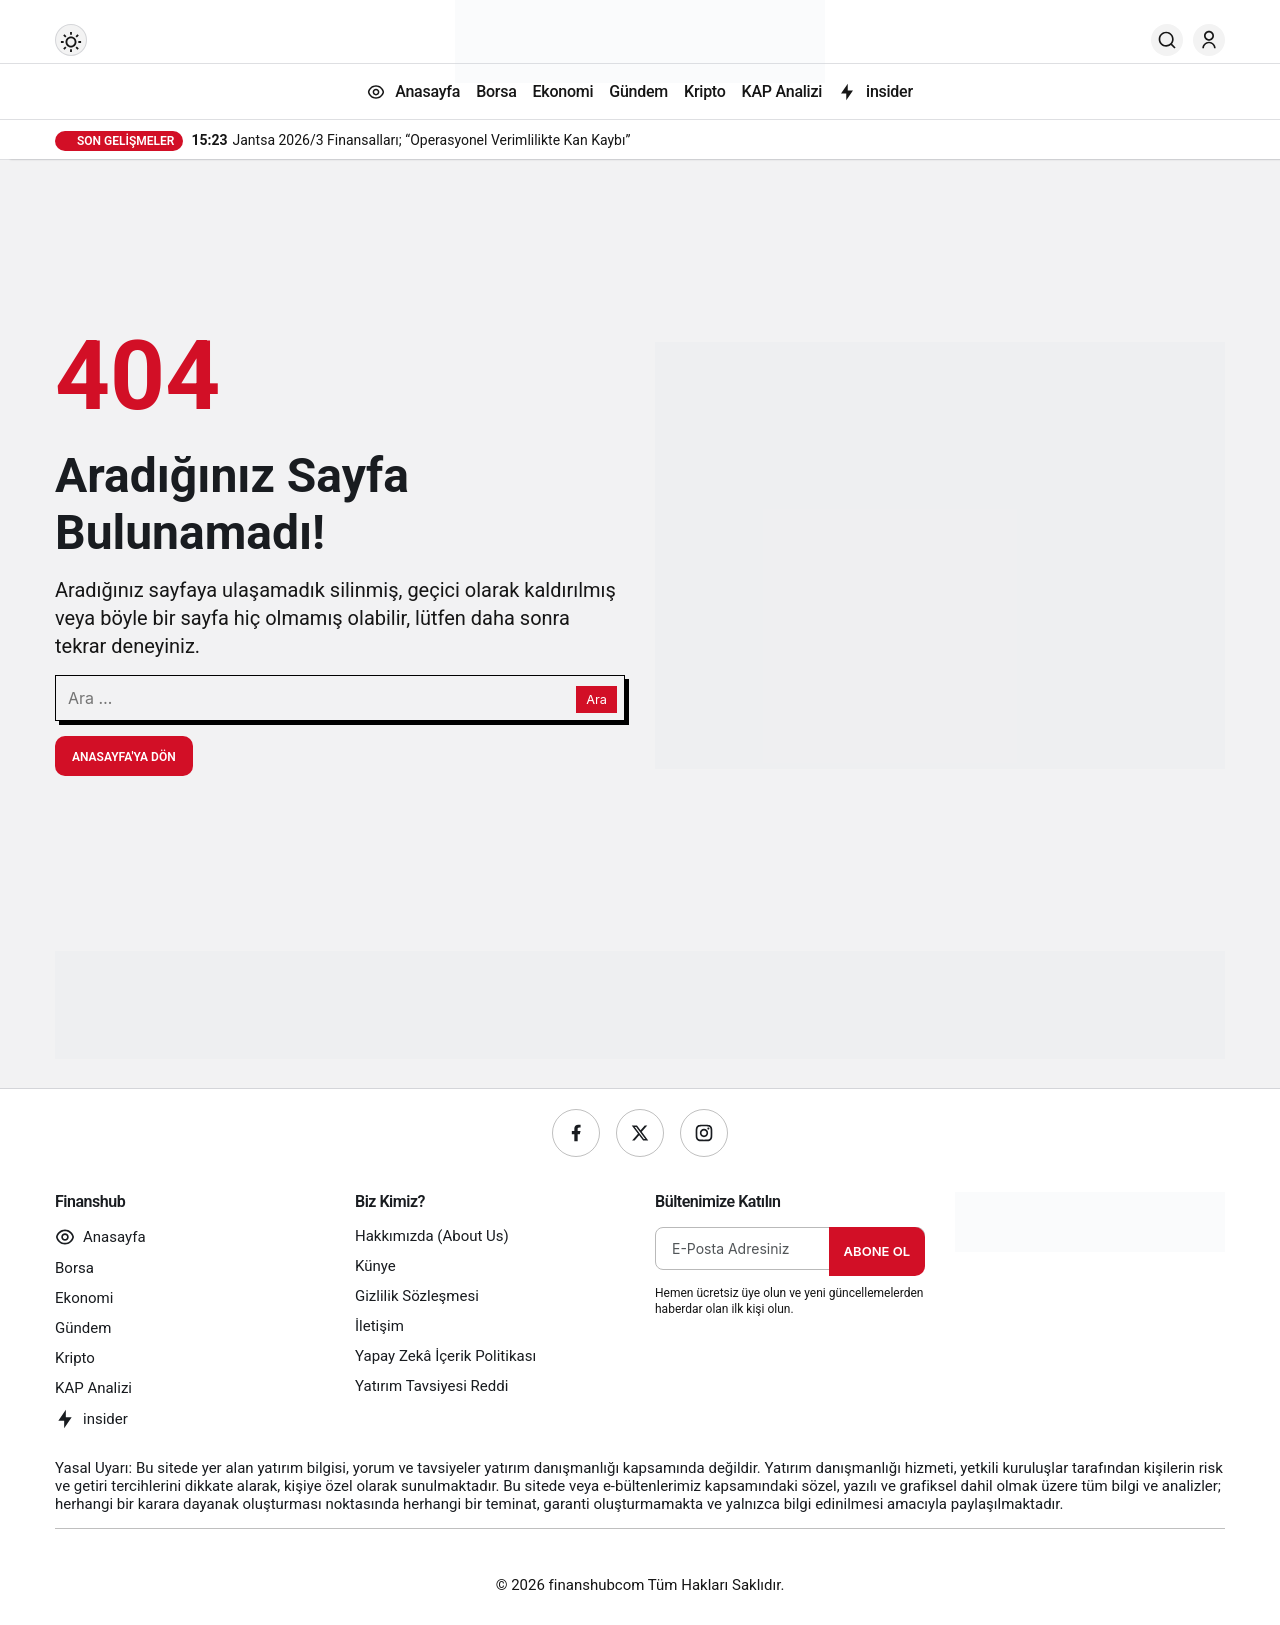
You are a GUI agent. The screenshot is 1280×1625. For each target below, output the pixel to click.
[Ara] (1167, 40)
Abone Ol (877, 1251)
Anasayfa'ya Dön (124, 757)
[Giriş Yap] (1209, 40)
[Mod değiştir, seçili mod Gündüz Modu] (71, 40)
